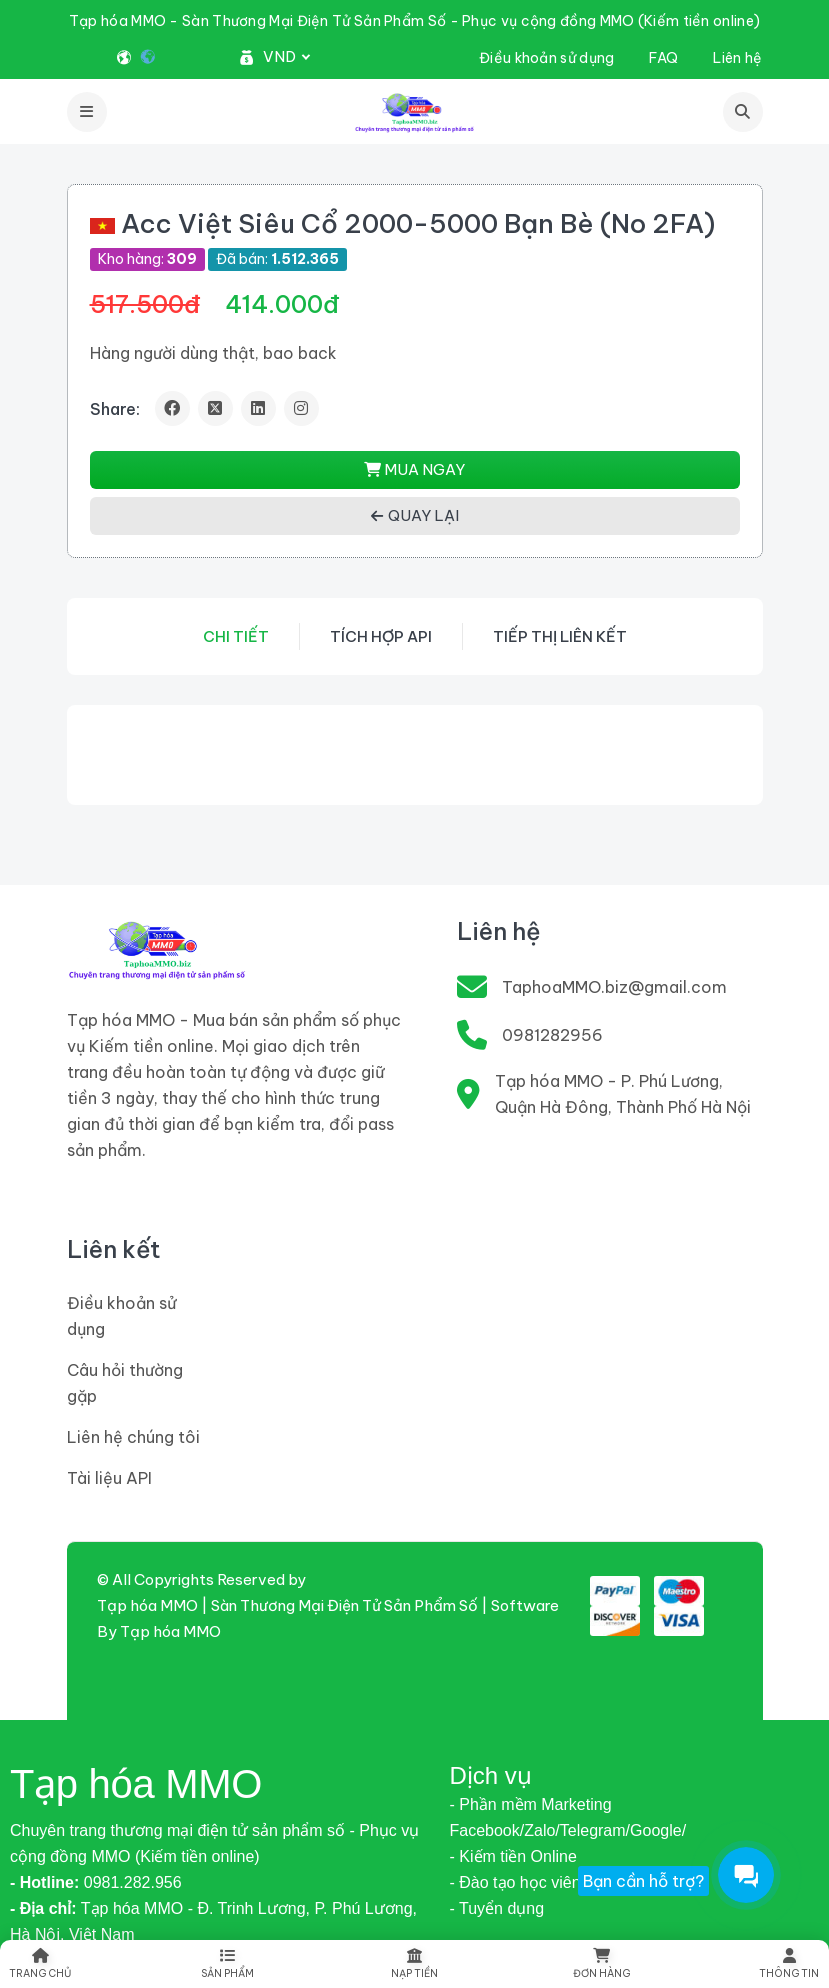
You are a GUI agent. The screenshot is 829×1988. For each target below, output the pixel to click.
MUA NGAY (414, 469)
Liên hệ (737, 58)
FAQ (663, 58)
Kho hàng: (147, 259)
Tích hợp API (381, 636)
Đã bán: (277, 259)
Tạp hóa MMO (170, 1631)
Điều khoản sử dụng (546, 58)
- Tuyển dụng (497, 1908)
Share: (115, 409)
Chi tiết (236, 636)
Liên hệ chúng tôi (133, 1437)
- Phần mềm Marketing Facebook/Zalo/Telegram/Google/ (568, 1817)
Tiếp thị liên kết (560, 636)
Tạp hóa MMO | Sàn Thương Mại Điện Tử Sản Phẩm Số (287, 1605)
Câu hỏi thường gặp (125, 1383)
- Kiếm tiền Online (513, 1856)
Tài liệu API (109, 1478)
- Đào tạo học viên (515, 1882)
